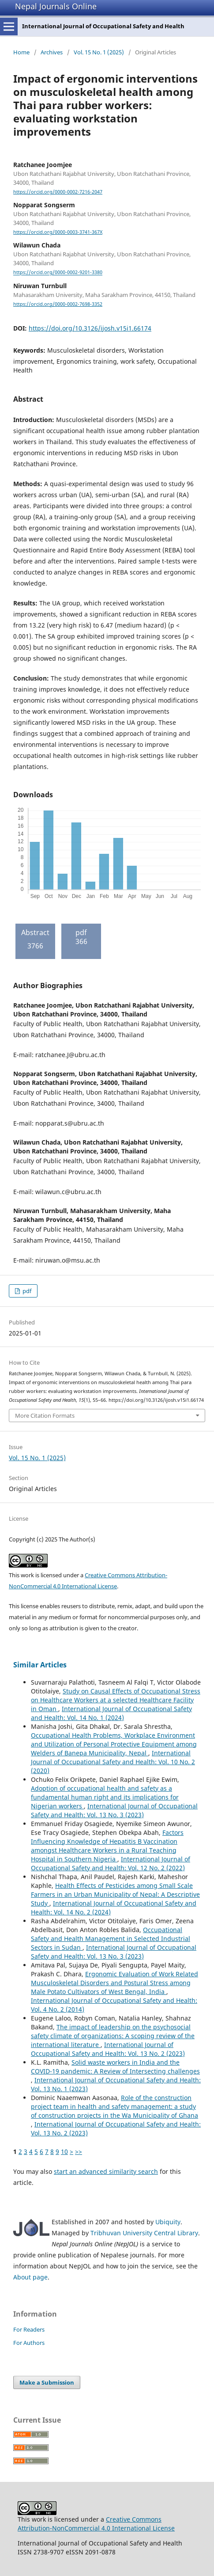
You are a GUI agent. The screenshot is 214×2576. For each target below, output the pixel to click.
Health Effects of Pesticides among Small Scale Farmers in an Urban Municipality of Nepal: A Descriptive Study (115, 1894)
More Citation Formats (45, 1415)
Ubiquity (167, 2222)
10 (64, 2151)
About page (30, 2277)
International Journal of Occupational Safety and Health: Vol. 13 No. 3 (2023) (114, 1810)
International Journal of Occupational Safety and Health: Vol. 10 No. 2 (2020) (113, 1762)
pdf (26, 1291)
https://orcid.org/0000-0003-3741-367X (57, 232)
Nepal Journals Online (56, 6)
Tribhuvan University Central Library (144, 2233)
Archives (52, 52)
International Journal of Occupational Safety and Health (103, 26)
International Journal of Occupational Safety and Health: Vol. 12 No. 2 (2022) (110, 1863)
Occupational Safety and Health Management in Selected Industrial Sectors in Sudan (110, 1938)
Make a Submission (46, 2382)
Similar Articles (40, 1665)
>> (78, 2151)
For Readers (29, 2329)
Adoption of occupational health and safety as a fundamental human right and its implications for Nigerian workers (105, 1797)
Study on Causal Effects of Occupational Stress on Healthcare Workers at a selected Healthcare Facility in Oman (115, 1700)
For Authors (29, 2343)
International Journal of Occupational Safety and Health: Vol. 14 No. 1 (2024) (111, 1713)
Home (21, 52)
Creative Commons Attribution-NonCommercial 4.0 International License (96, 2523)
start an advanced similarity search (106, 2171)
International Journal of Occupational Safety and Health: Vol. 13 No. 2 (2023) (108, 2049)
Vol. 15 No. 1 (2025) (99, 52)
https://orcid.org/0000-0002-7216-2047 (57, 192)
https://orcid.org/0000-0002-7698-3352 (57, 304)
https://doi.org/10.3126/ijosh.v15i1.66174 (90, 328)
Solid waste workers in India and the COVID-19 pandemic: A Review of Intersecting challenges (115, 2066)
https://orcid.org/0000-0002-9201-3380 (57, 273)
